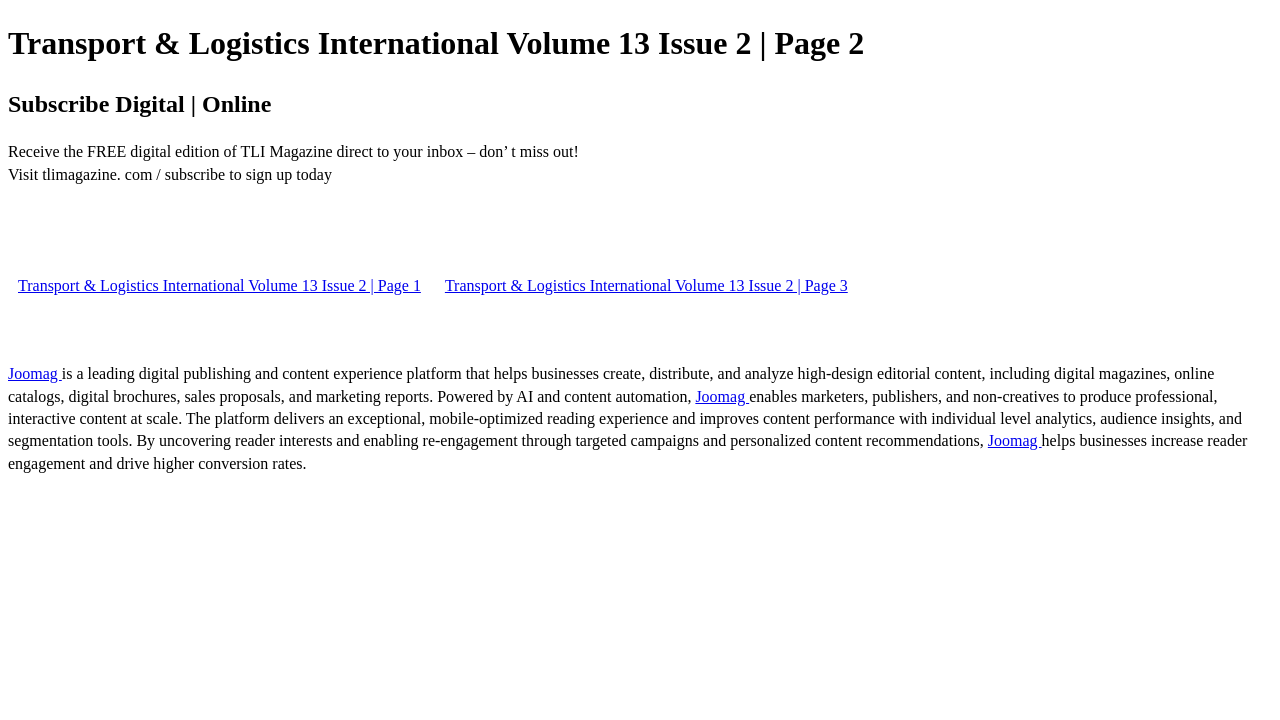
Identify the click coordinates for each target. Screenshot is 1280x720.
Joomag (35, 373)
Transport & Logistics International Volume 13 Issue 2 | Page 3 (646, 285)
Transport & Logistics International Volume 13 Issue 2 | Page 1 (219, 285)
